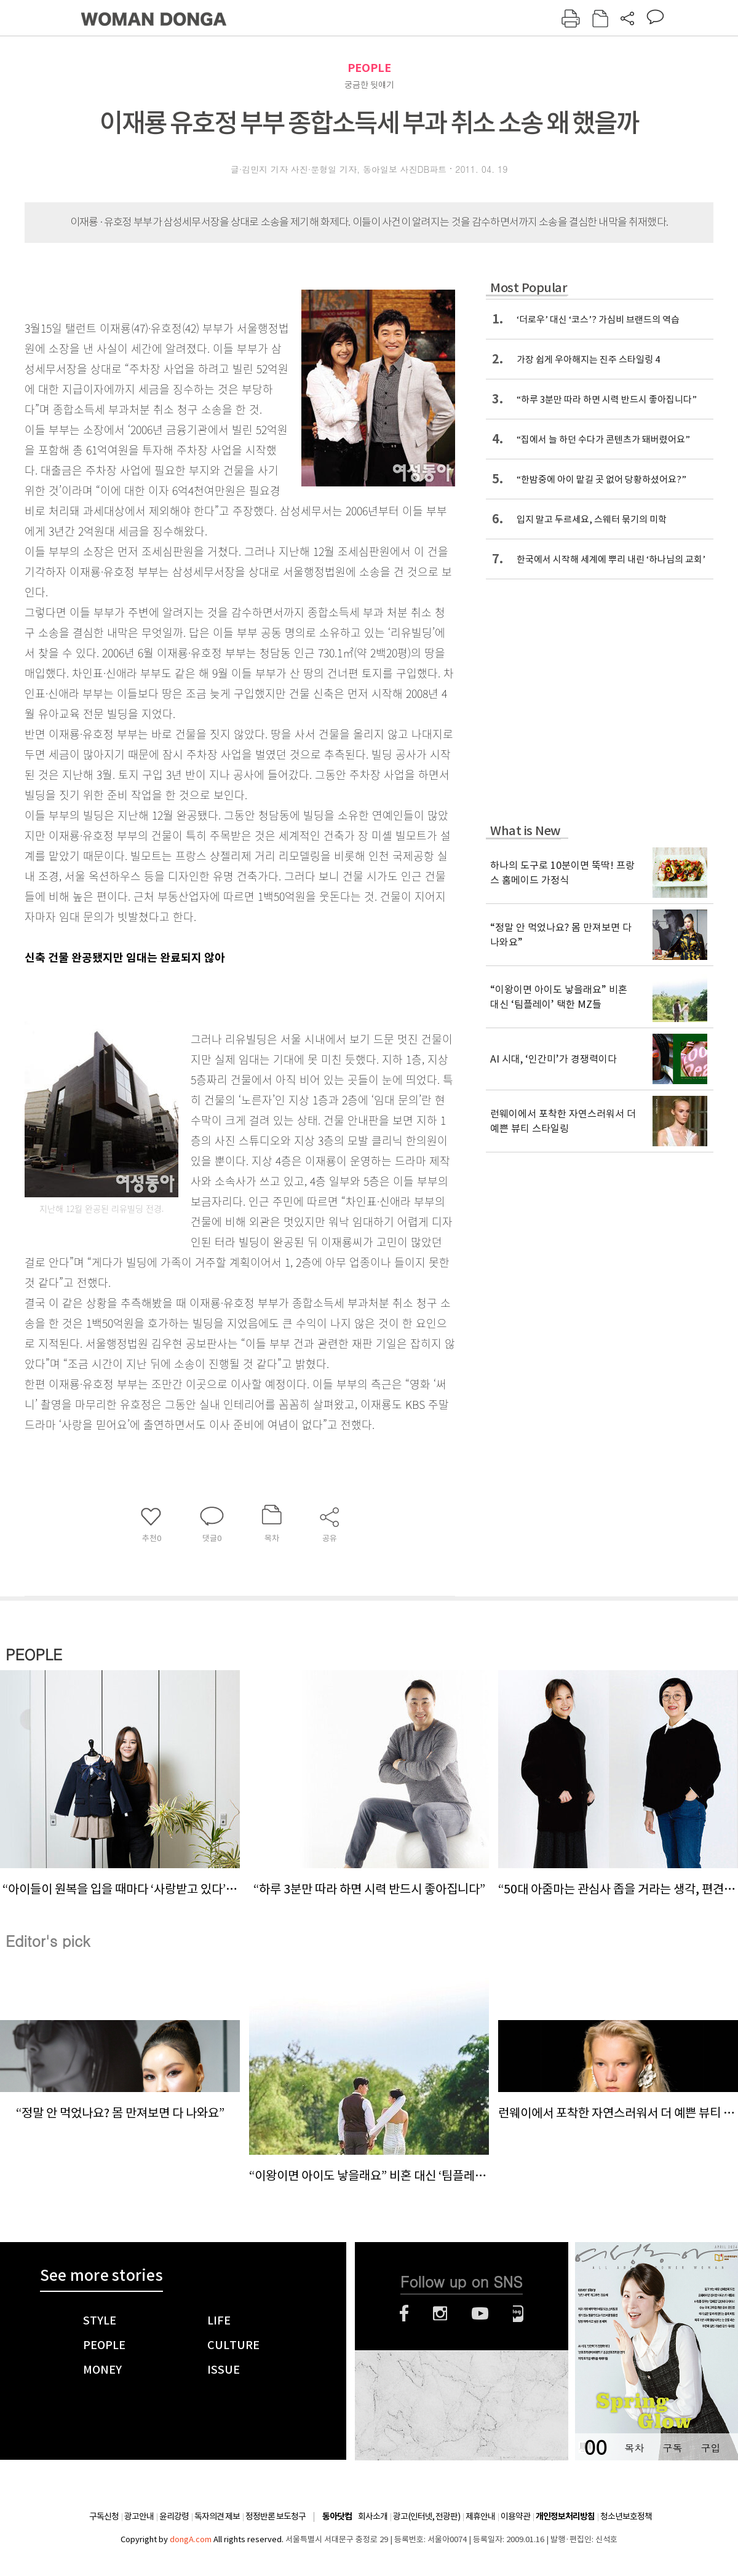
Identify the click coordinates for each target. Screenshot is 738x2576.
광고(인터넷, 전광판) (426, 2516)
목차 (634, 2448)
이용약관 (515, 2516)
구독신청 (104, 2516)
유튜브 (480, 2313)
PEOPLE (369, 68)
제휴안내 (480, 2516)
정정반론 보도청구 (275, 2516)
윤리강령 (174, 2516)
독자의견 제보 (217, 2516)
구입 (710, 2448)
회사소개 (372, 2516)
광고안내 (139, 2516)
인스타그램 (440, 2313)
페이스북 (404, 2313)
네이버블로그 (518, 2313)
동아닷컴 (337, 2516)
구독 (672, 2448)
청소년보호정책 (626, 2516)
